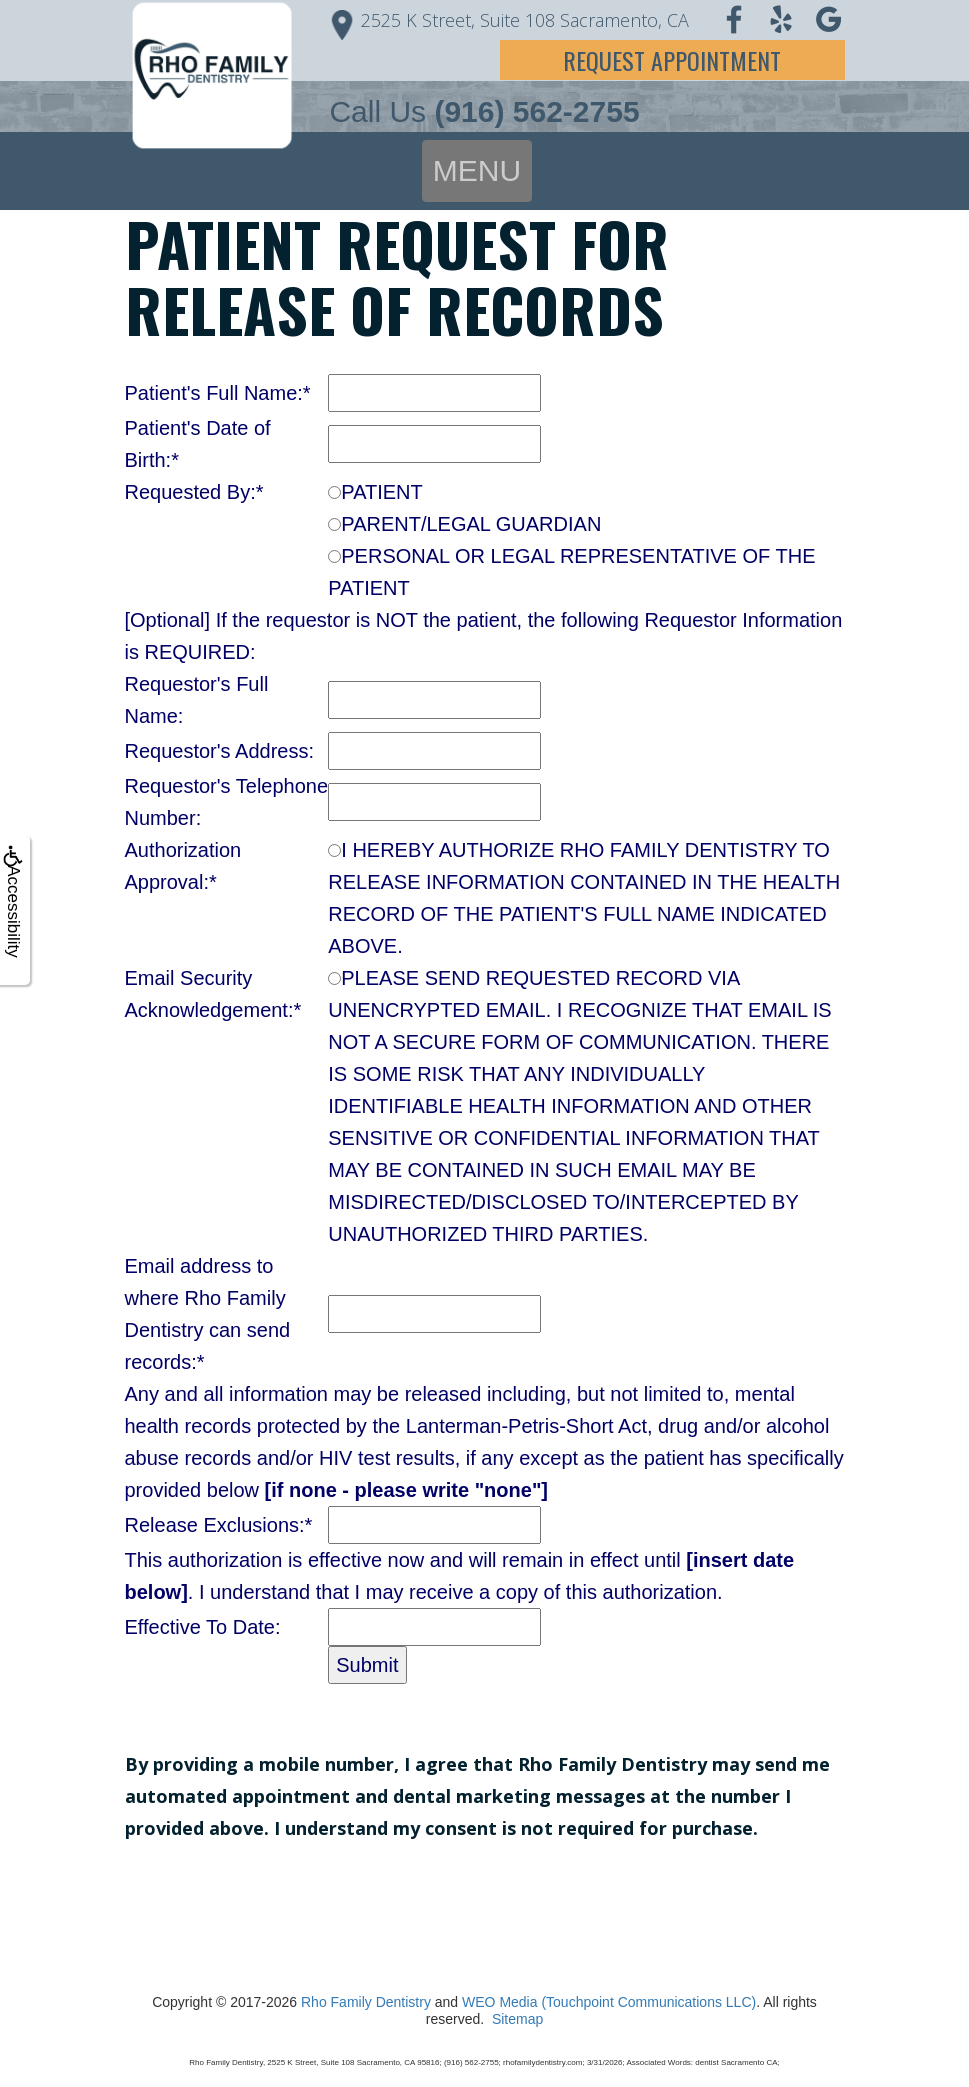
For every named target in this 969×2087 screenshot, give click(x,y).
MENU (477, 170)
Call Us (484, 111)
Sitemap (517, 2019)
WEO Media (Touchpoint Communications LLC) (609, 2002)
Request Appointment (672, 60)
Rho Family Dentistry (366, 2002)
